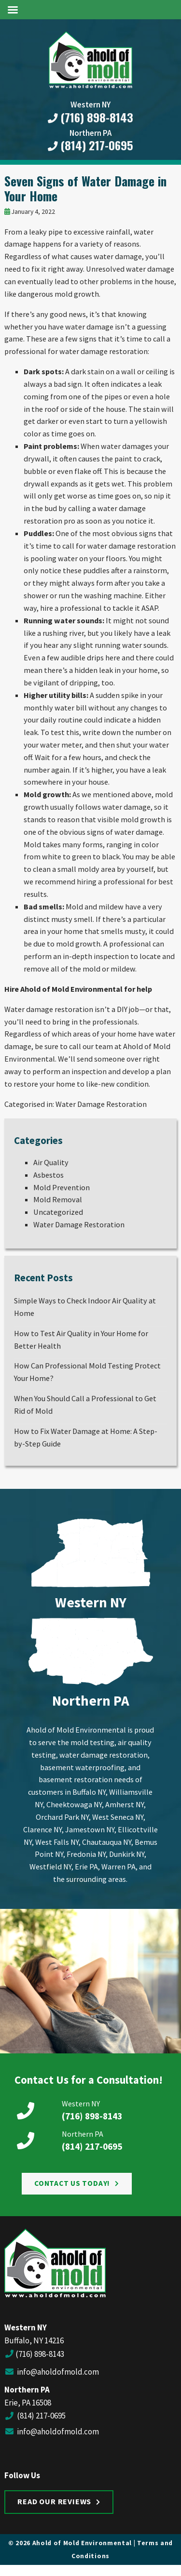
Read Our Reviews (54, 2501)
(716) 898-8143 (91, 117)
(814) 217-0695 (91, 145)
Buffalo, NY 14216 (34, 2340)
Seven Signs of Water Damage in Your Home (85, 188)
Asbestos (48, 1175)
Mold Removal (57, 1199)
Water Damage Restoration (101, 1104)
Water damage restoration (48, 1009)
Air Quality (51, 1162)
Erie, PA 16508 (27, 2402)
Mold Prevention (61, 1187)
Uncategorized (58, 1212)
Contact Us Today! (72, 2183)
